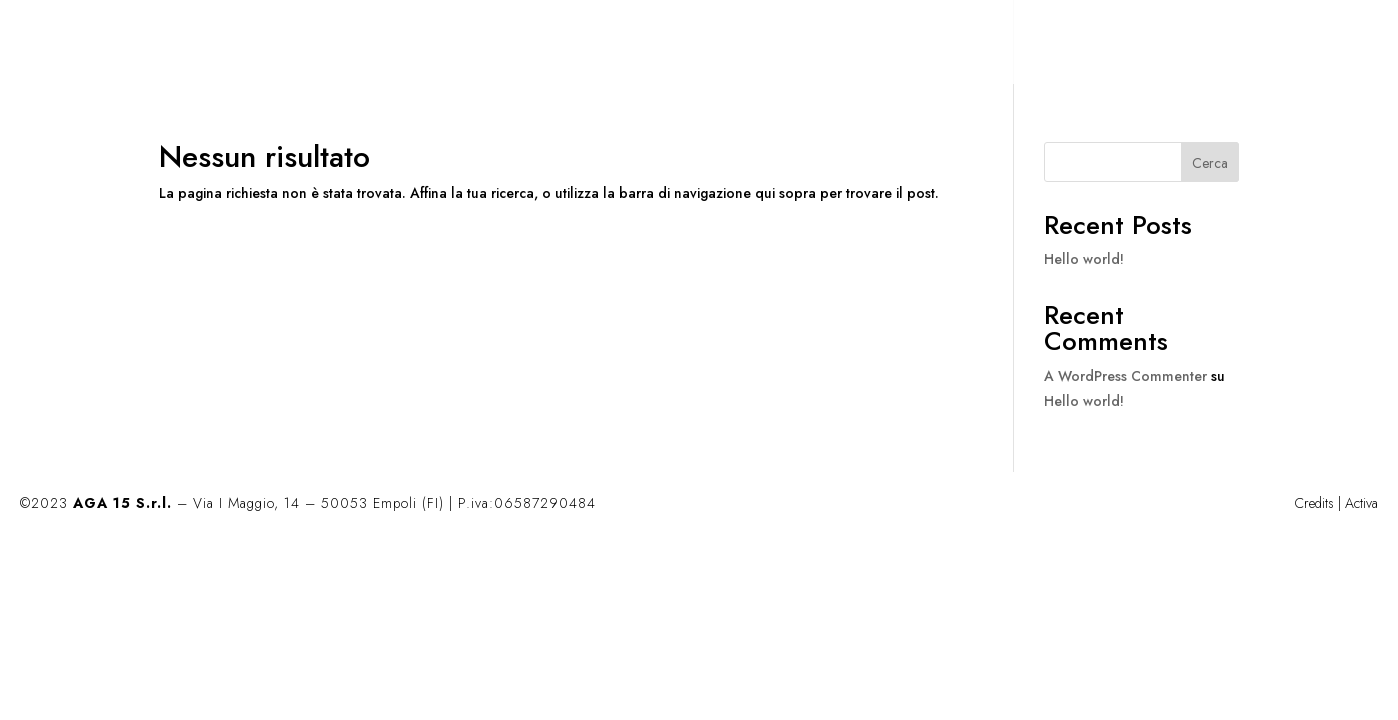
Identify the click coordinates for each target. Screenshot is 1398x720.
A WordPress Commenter (1125, 376)
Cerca (1210, 163)
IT (1236, 43)
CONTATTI (1168, 43)
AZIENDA (1076, 43)
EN (1278, 43)
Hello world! (1084, 259)
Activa (1361, 503)
